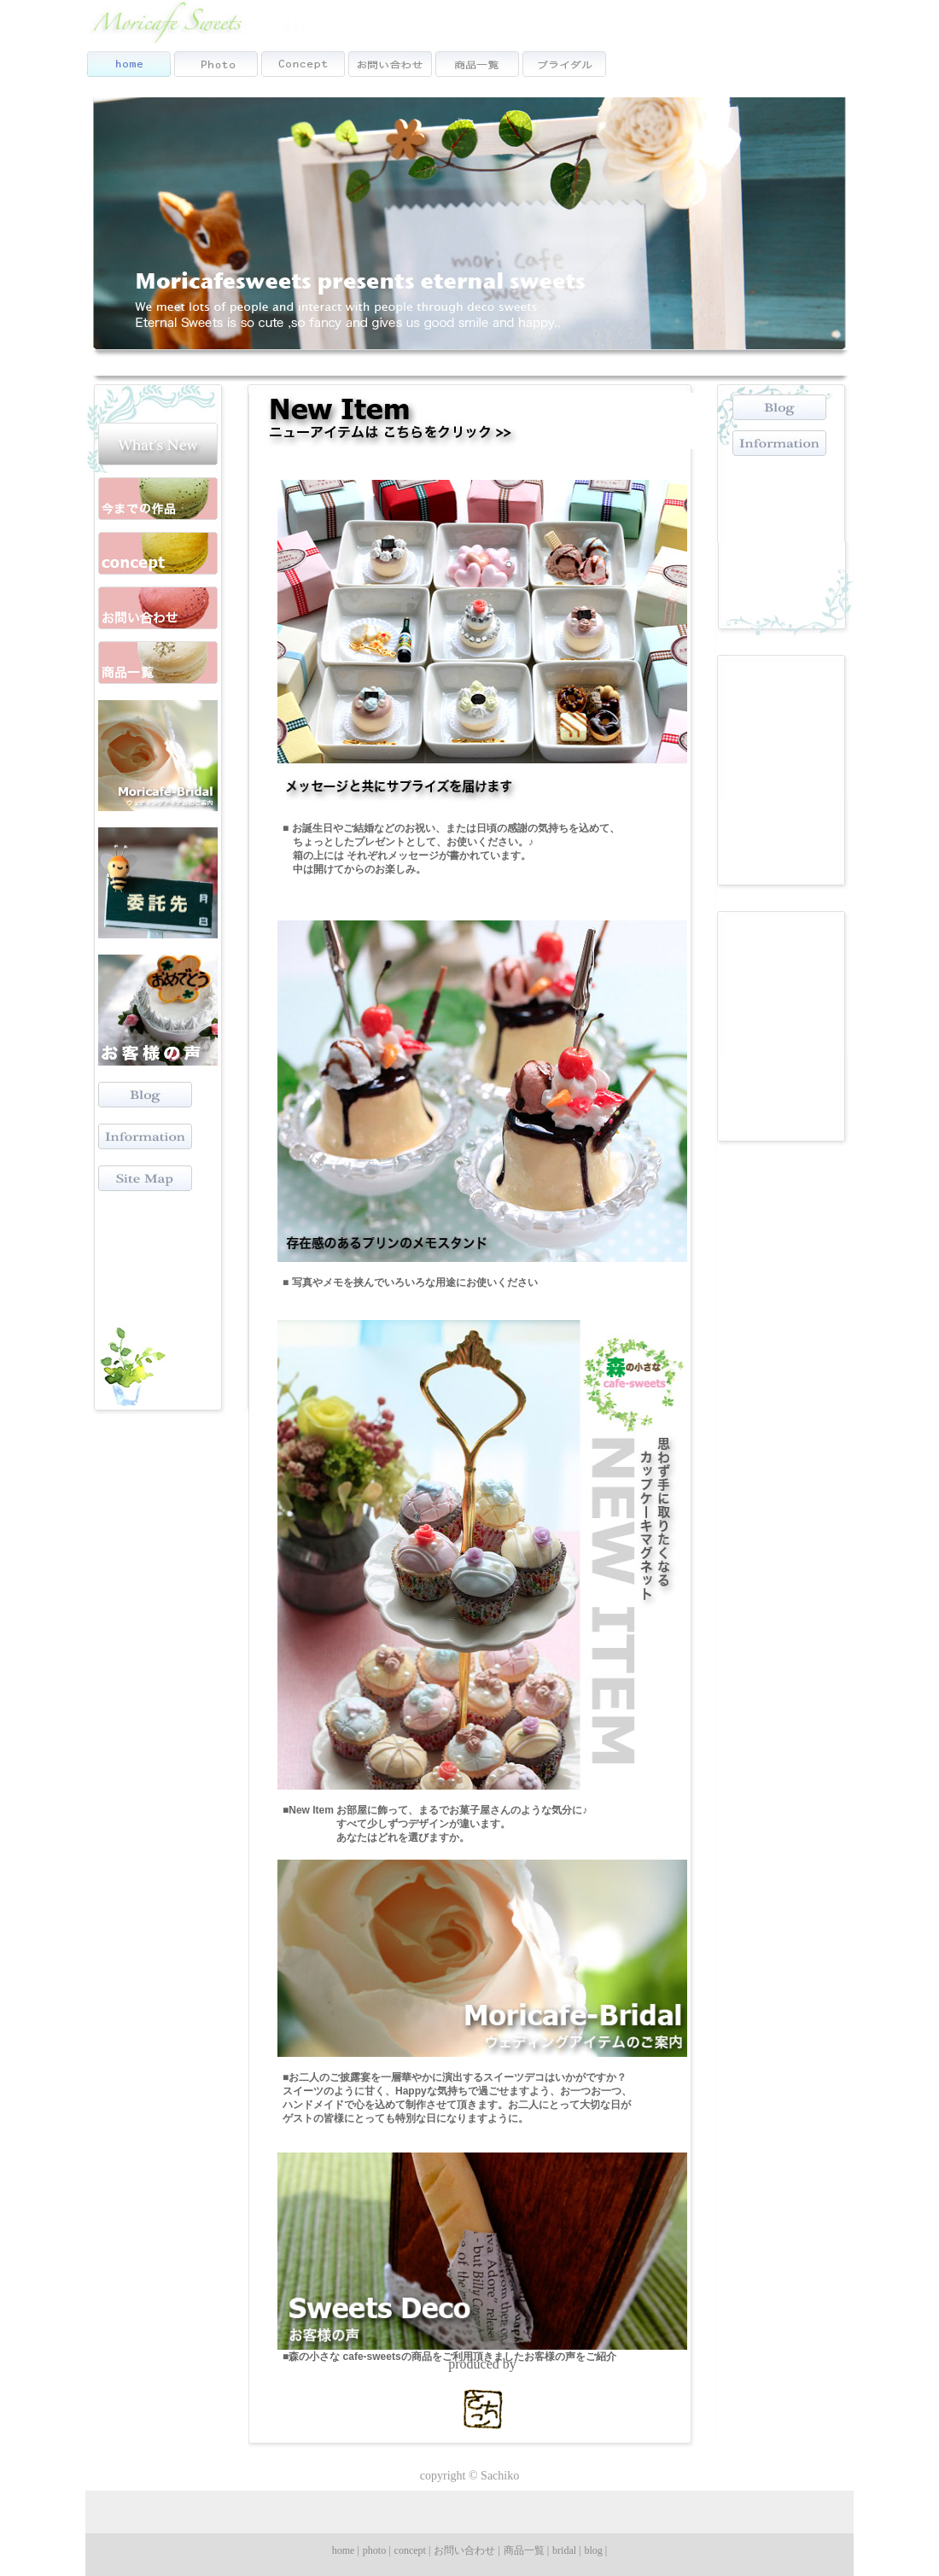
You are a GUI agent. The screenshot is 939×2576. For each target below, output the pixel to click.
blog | (596, 2550)
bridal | (566, 2550)
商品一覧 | (526, 2550)
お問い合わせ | (466, 2550)
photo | (377, 2550)
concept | (412, 2550)
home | (345, 2550)
